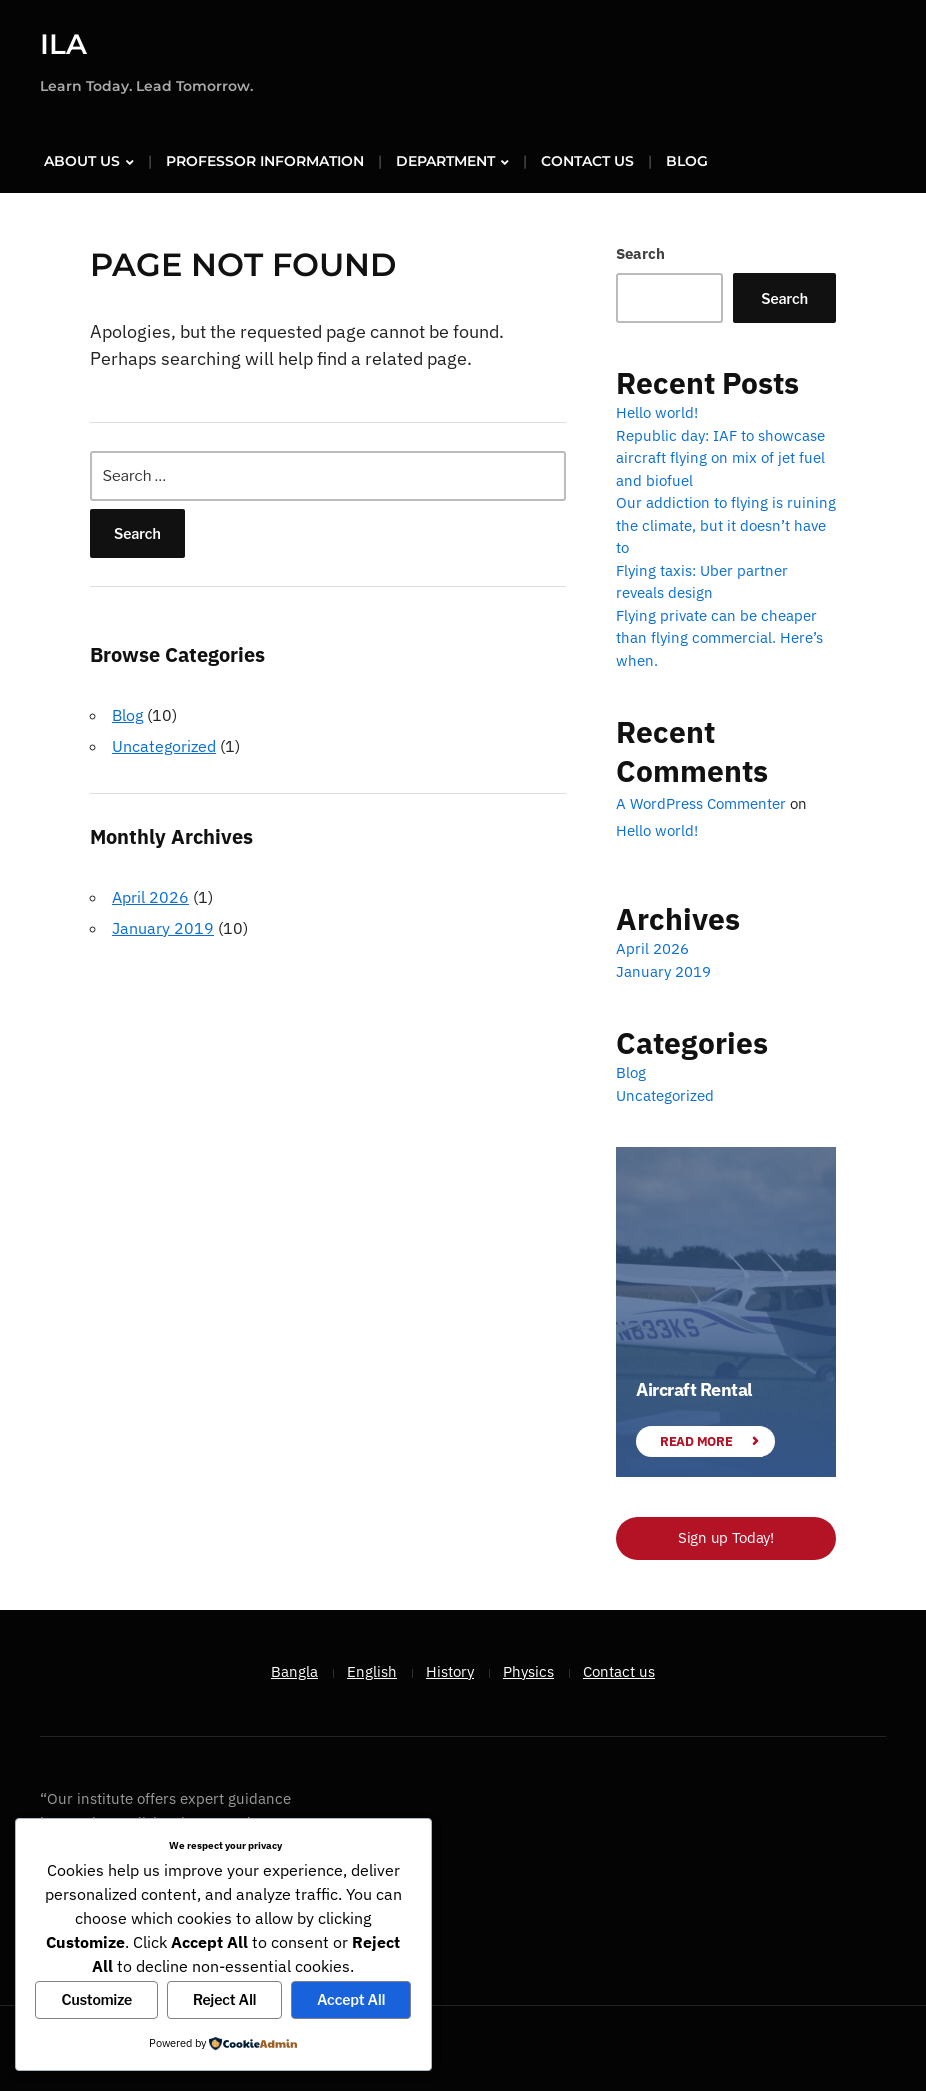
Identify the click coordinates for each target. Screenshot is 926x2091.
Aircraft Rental (694, 1389)
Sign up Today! (726, 1537)
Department (445, 161)
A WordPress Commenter (701, 803)
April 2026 (150, 896)
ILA (63, 44)
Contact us (587, 161)
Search (640, 253)
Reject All (224, 1999)
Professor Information (265, 161)
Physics (528, 1670)
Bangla (294, 1670)
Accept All (351, 1999)
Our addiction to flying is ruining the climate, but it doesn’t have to (726, 525)
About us (82, 161)
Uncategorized (164, 746)
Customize (96, 1999)
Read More (696, 1440)
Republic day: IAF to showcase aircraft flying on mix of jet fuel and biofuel (720, 457)
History (450, 1670)
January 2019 (163, 927)
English (372, 1670)
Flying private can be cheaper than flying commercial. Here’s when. (719, 637)
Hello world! (657, 412)
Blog (687, 161)
